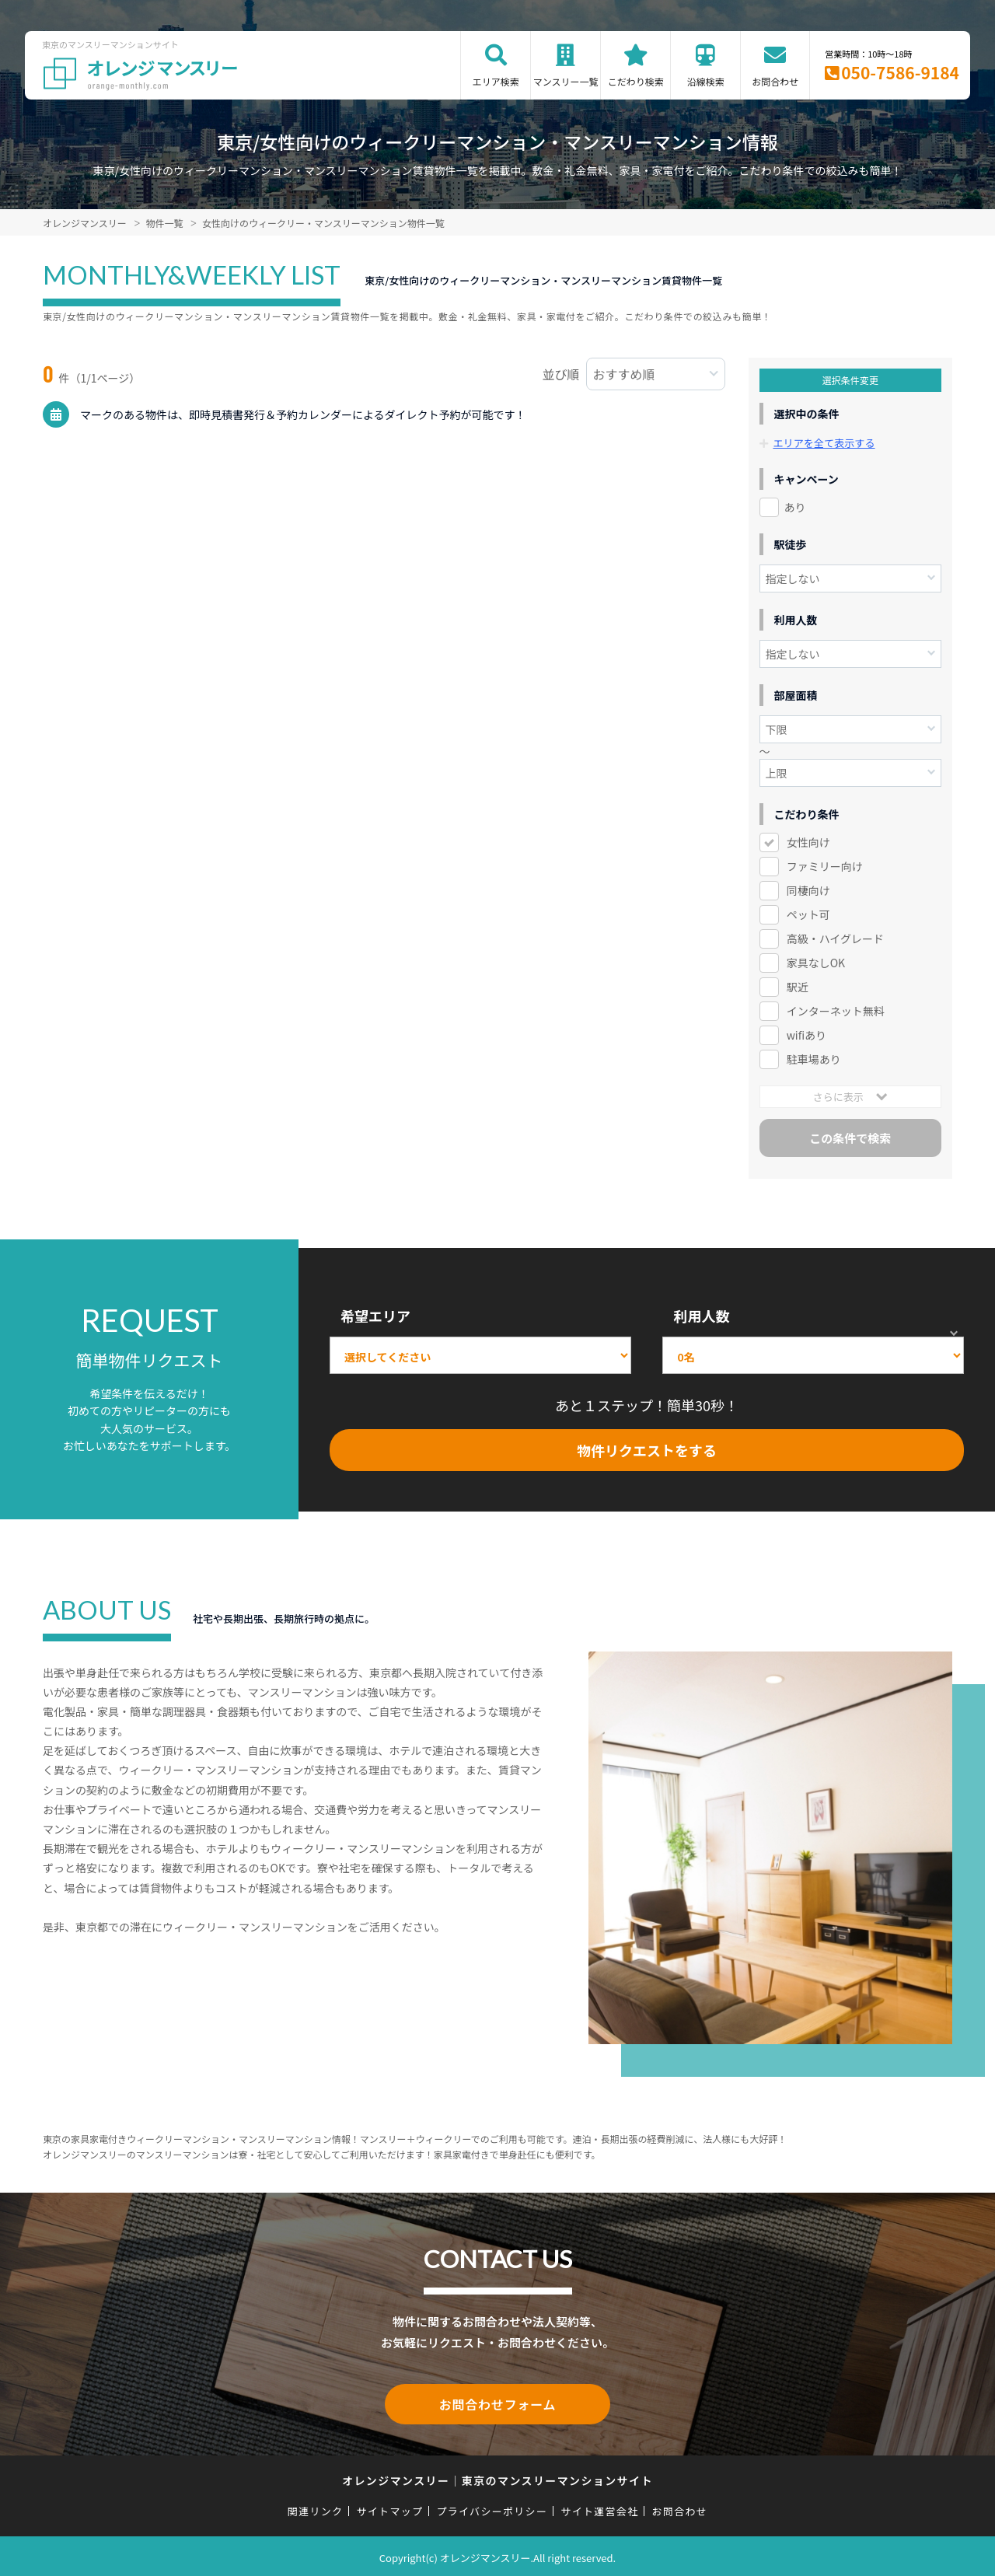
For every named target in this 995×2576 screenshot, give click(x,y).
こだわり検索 (636, 81)
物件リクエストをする (647, 1449)
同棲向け (808, 890)
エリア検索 (496, 81)
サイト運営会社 (599, 2507)
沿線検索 (705, 81)
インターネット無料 (836, 1011)
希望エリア (375, 1315)
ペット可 (808, 914)
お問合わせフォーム (497, 2402)
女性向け (808, 842)
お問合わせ (775, 81)
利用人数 (701, 1315)
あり (795, 507)
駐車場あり (814, 1059)
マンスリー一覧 (566, 81)
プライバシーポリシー (491, 2507)
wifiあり (806, 1035)
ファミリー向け (825, 866)
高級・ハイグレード (835, 938)
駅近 (797, 986)
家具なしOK (816, 962)
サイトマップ (390, 2507)
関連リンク (316, 2507)
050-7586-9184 (900, 72)
